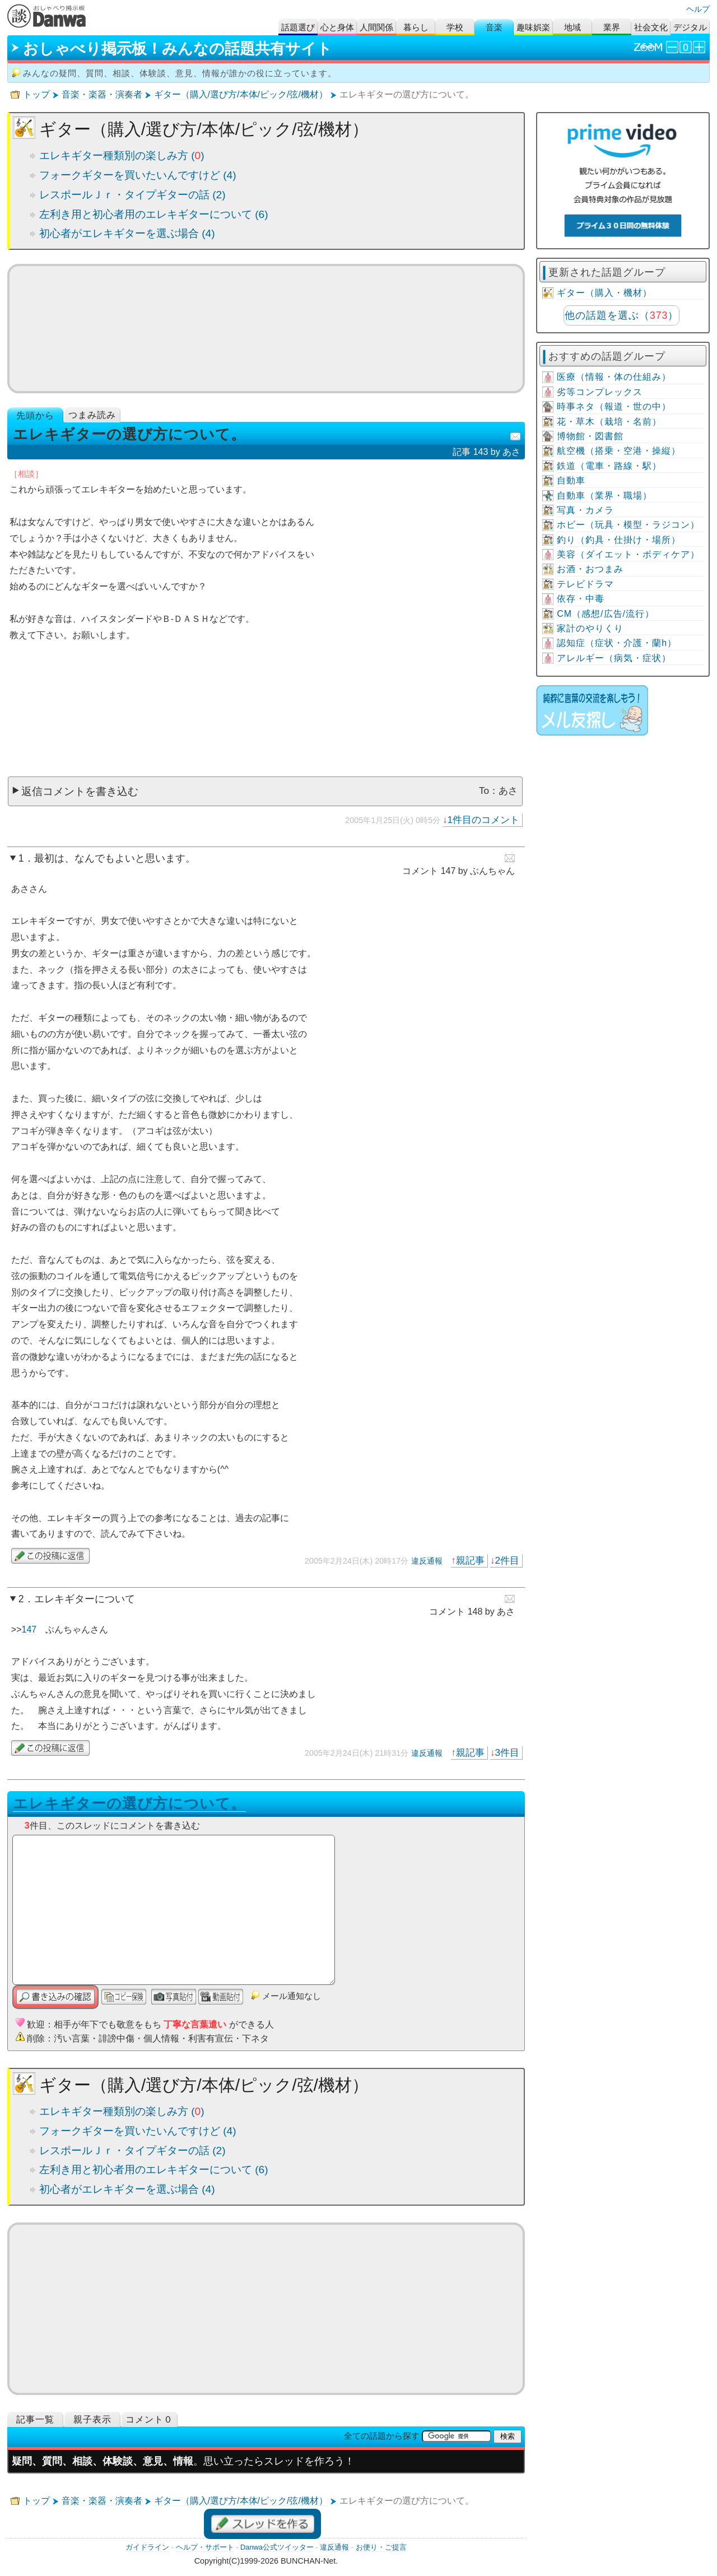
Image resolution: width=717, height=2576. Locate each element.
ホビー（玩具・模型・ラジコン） (628, 524)
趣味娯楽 (533, 27)
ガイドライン (147, 2547)
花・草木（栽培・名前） (609, 421)
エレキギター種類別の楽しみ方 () (121, 155)
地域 (572, 27)
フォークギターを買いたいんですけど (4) (137, 175)
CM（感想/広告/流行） (605, 614)
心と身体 (337, 27)
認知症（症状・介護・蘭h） (617, 643)
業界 (611, 27)
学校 (454, 27)
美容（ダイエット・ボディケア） (628, 554)
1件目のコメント (484, 819)
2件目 (507, 1560)
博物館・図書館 (590, 436)
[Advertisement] (266, 715)
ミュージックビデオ (266, 328)
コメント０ (149, 2419)
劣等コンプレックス (599, 392)
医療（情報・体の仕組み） (614, 377)
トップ (36, 94)
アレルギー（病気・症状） (614, 658)
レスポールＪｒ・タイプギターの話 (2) (132, 195)
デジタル (690, 27)
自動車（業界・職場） (604, 495)
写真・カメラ (585, 510)
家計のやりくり (590, 628)
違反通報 (427, 1560)
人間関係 (376, 27)
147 (28, 1629)
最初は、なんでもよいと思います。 (114, 858)
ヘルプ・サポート (205, 2547)
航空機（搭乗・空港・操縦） (619, 450)
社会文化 (651, 27)
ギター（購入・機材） (604, 292)
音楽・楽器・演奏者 (102, 94)
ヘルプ (698, 8)
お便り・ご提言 (381, 2547)
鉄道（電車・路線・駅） (609, 466)
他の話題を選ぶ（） (621, 315)
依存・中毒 (580, 598)
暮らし (416, 27)
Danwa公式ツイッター (277, 2547)
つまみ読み (92, 415)
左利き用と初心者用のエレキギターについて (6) (153, 214)
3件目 (507, 1752)
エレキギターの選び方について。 (129, 1803)
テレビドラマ (585, 584)
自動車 (571, 480)
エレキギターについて (84, 1599)
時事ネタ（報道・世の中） (614, 406)
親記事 (470, 1560)
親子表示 (92, 2419)
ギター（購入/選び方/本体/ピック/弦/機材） (241, 94)
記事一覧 (35, 2419)
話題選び (298, 27)
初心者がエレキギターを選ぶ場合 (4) (127, 233)
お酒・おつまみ (590, 569)
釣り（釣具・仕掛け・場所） (619, 540)
